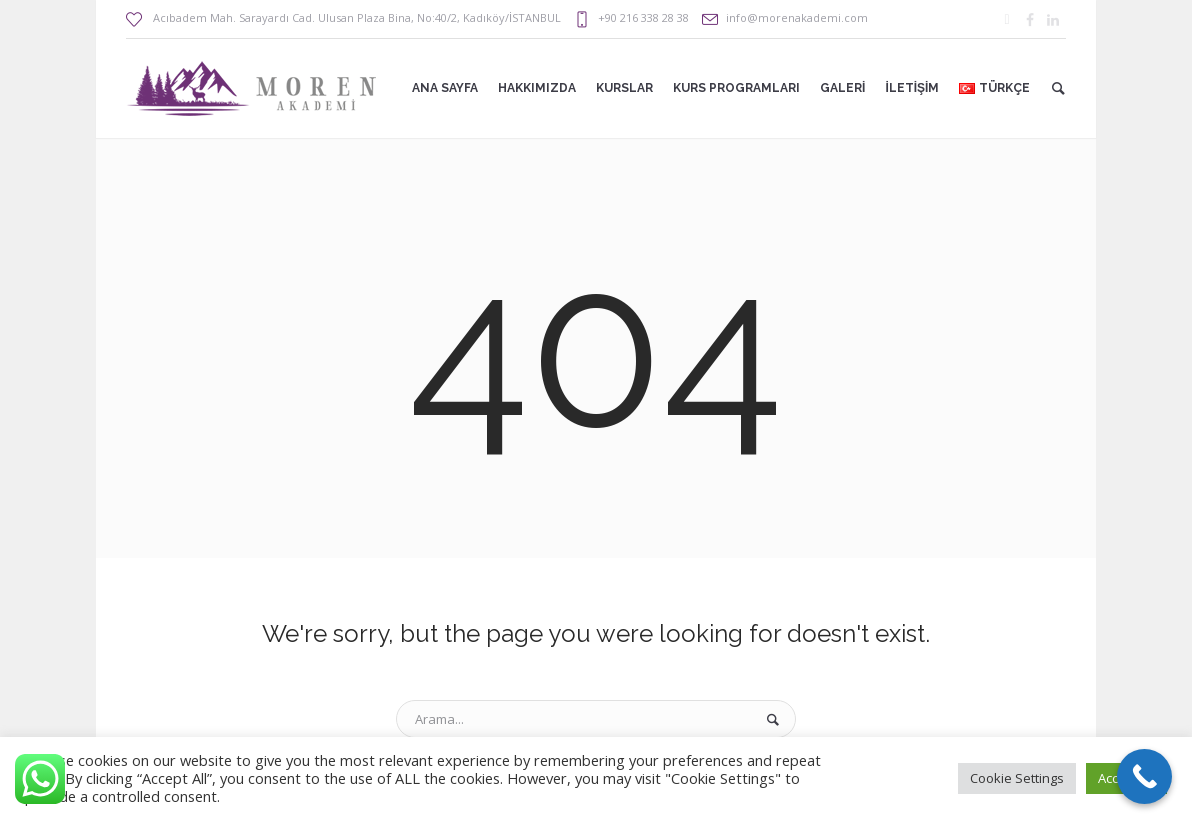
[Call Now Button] (1144, 776)
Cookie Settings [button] (1017, 778)
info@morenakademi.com (797, 17)
